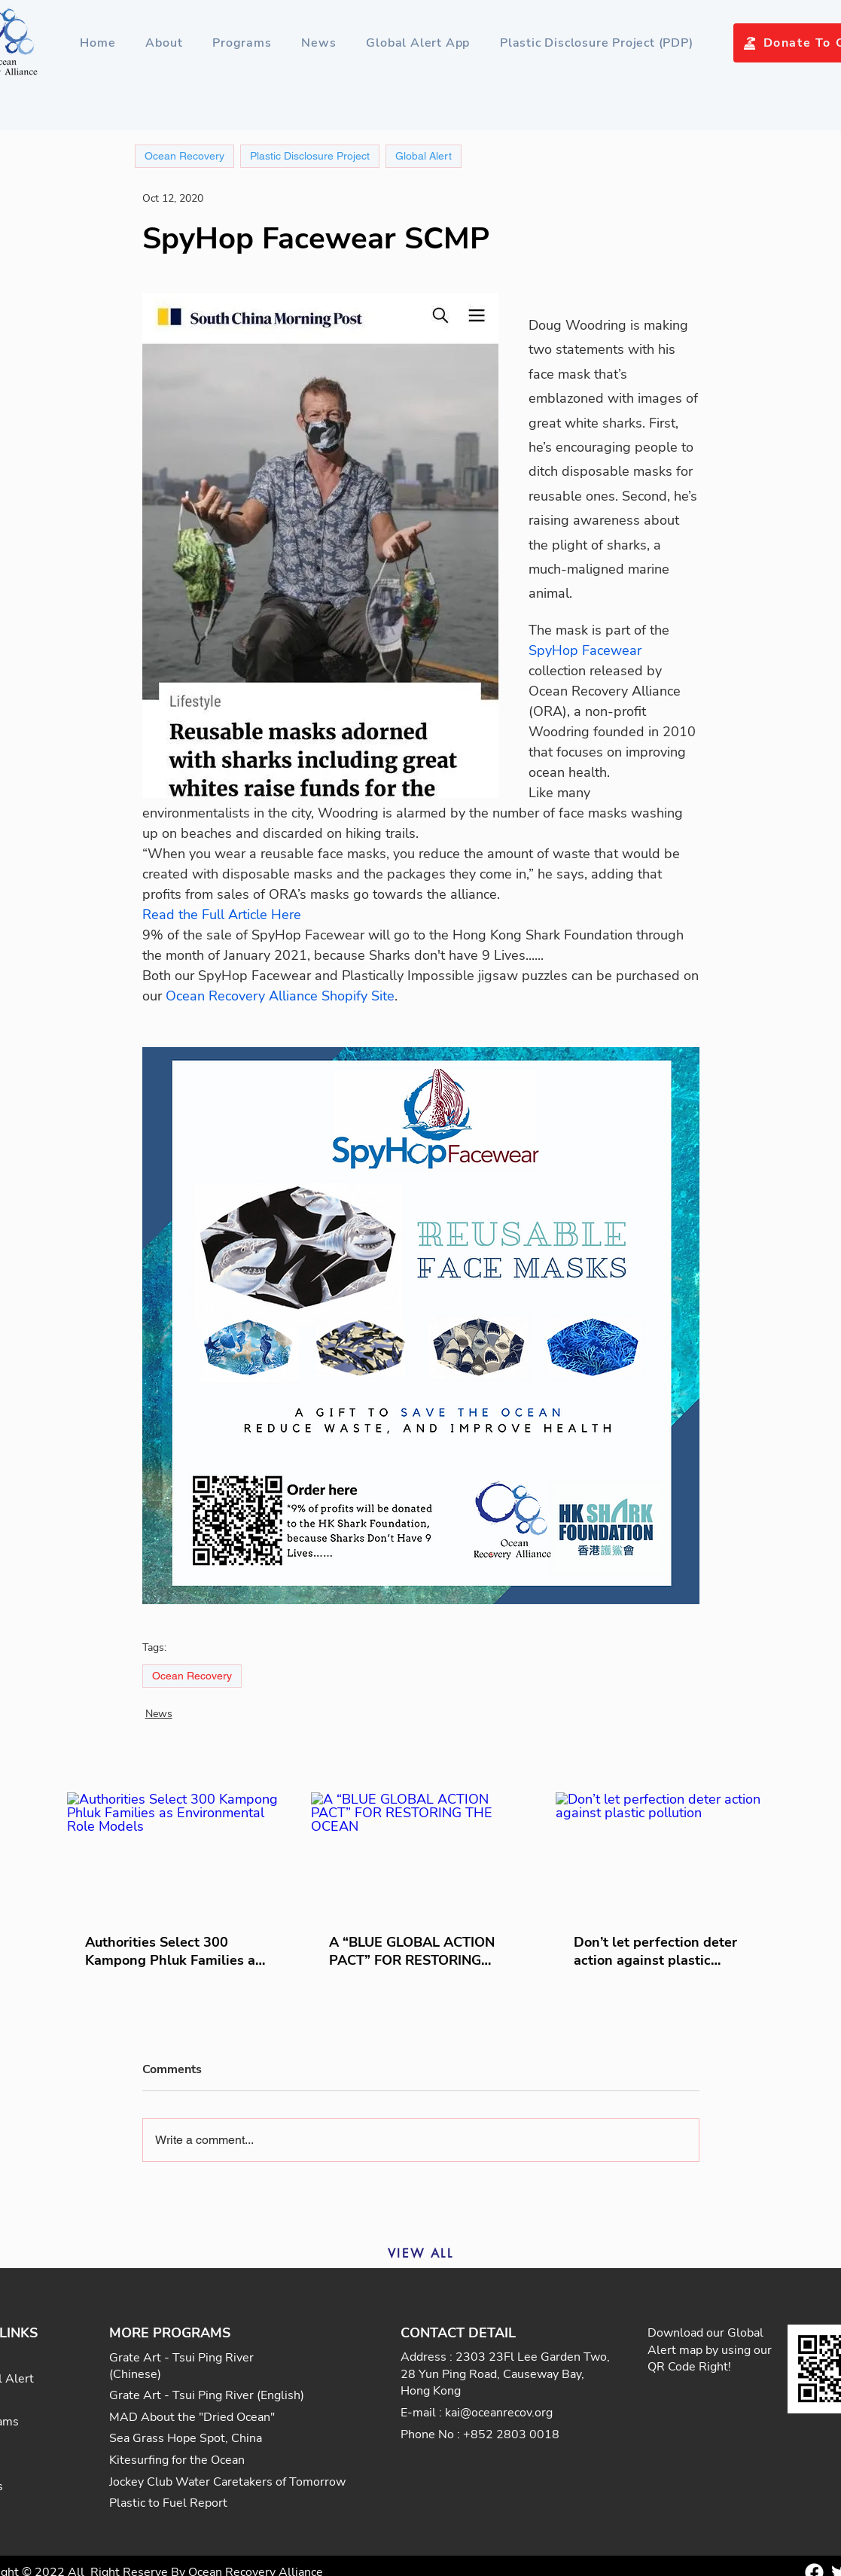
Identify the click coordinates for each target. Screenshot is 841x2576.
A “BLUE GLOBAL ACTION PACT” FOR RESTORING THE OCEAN (412, 1951)
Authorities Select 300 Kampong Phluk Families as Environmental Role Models (173, 1951)
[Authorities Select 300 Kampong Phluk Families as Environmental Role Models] (176, 1853)
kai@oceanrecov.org (499, 2412)
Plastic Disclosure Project (310, 156)
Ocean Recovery (192, 1676)
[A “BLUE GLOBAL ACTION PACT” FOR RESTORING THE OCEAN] (420, 1854)
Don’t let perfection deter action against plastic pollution (655, 1951)
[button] (241, 43)
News (158, 1714)
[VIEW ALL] (420, 2253)
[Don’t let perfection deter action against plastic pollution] (665, 1853)
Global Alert (423, 156)
